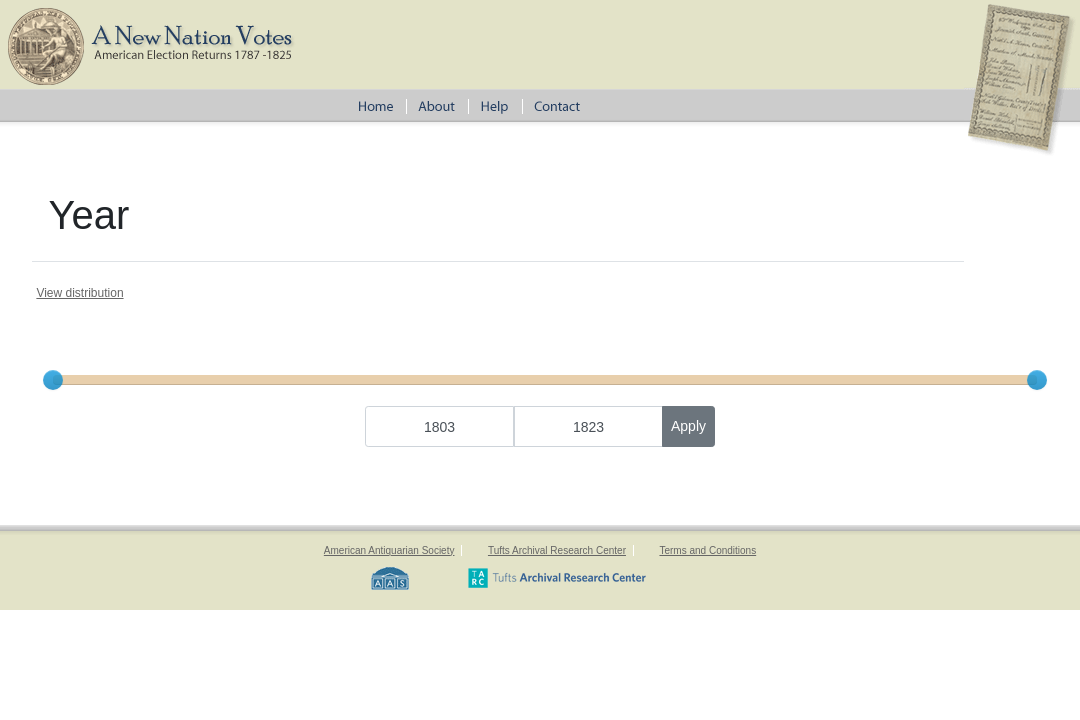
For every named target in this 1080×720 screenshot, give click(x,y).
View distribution (79, 293)
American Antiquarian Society (389, 550)
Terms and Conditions (707, 550)
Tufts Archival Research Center (557, 550)
